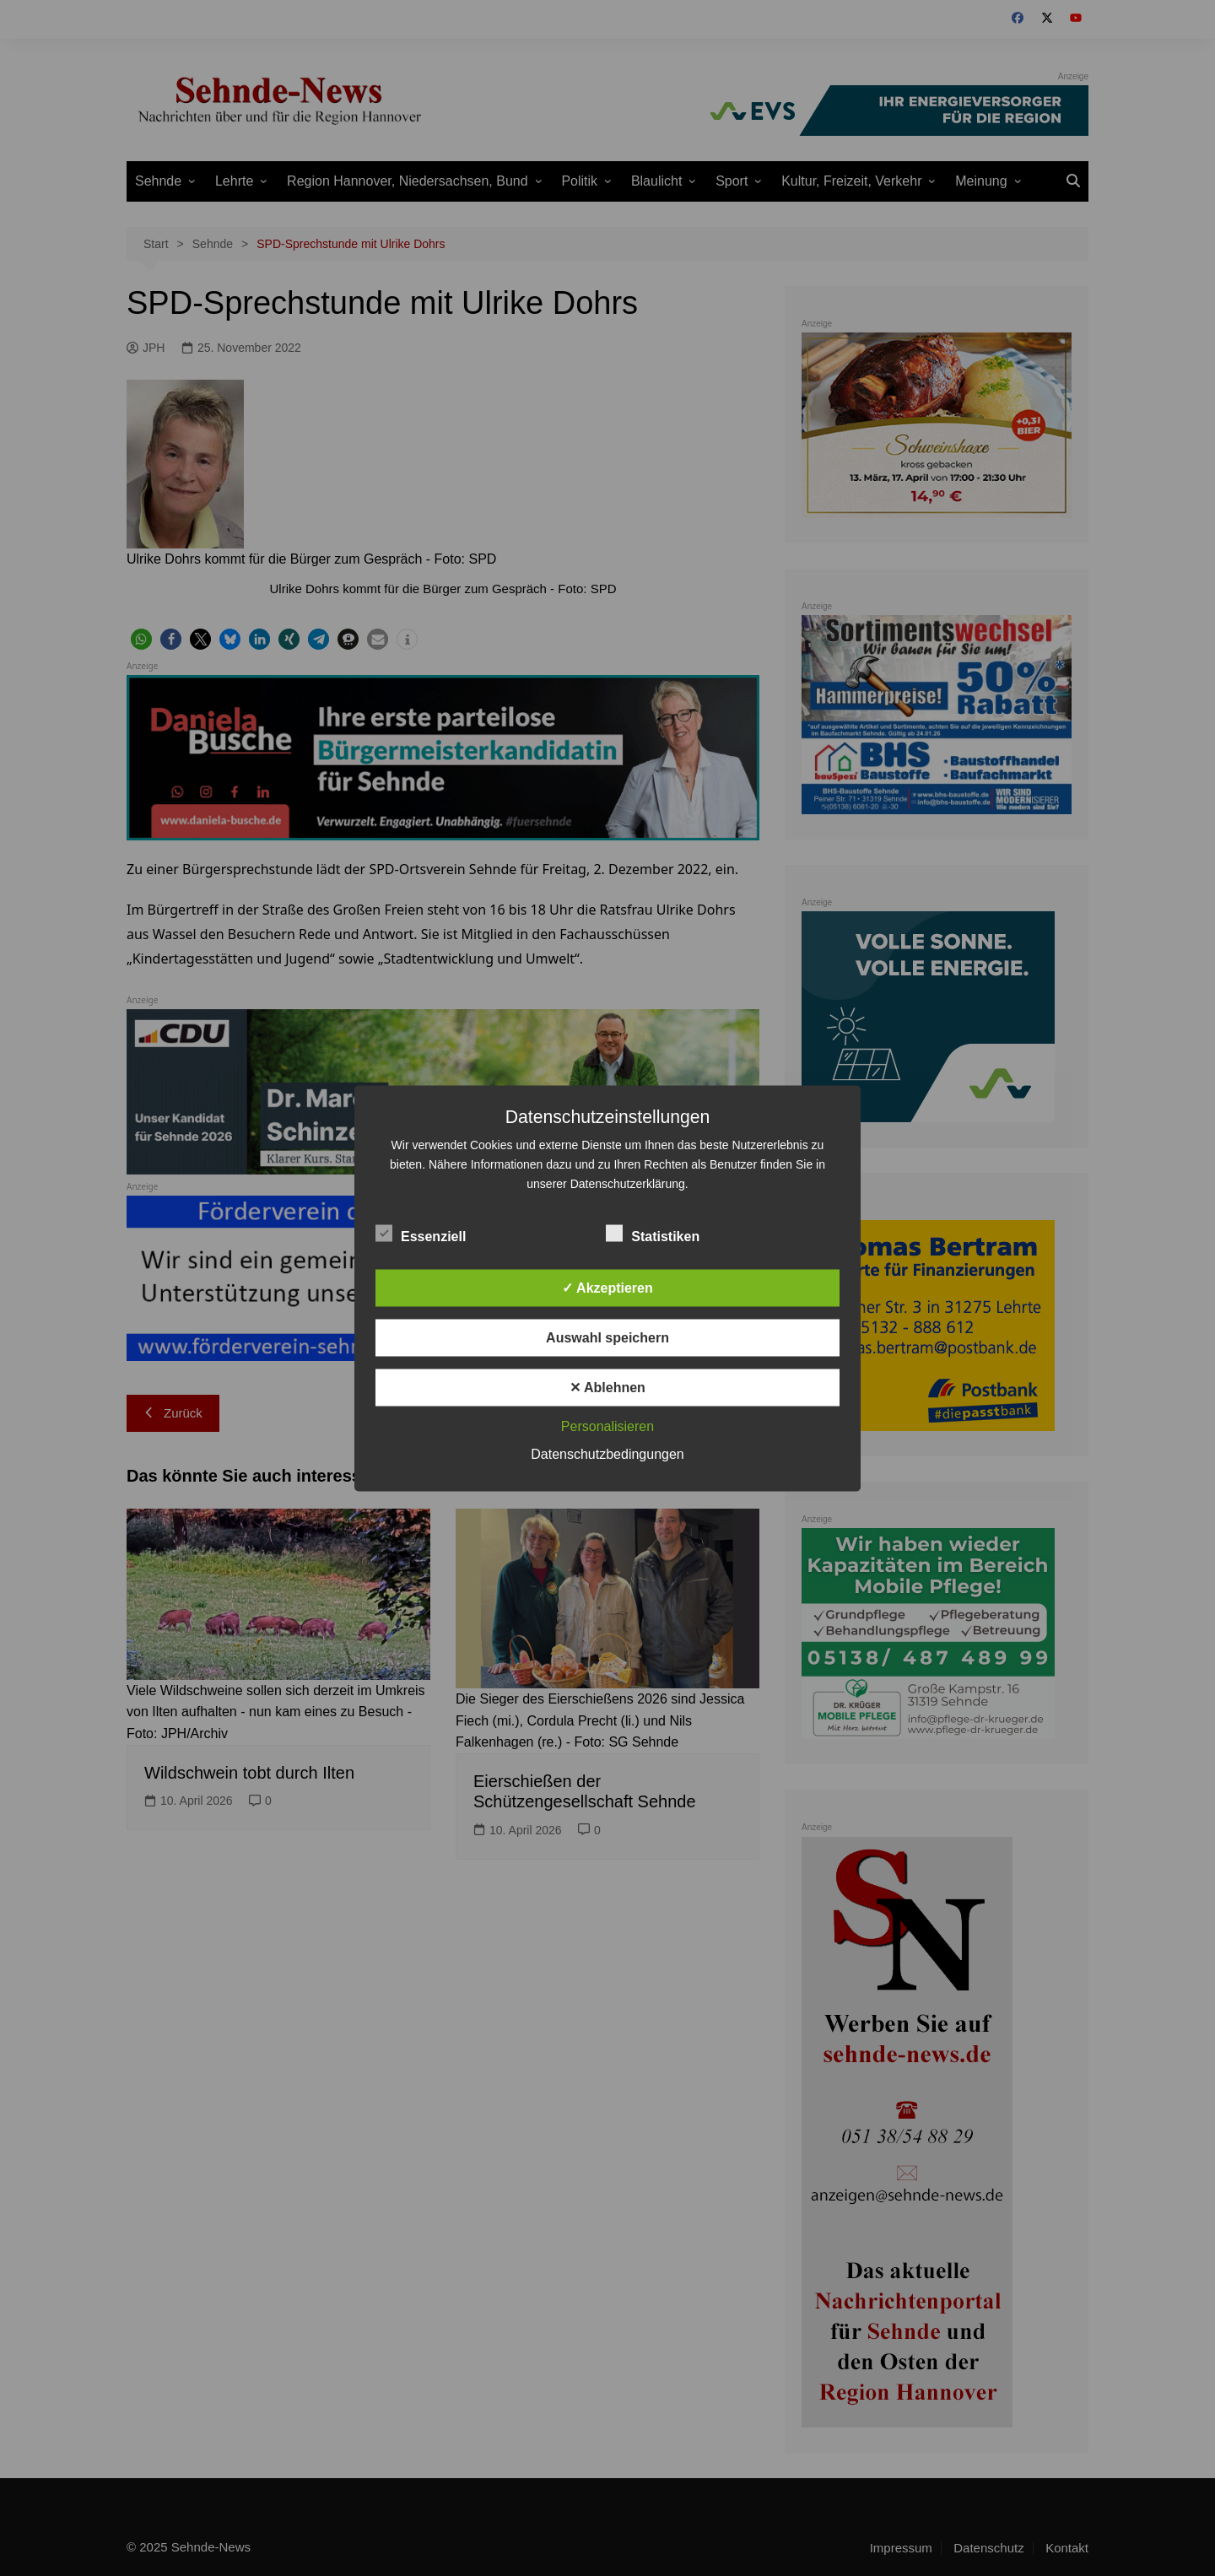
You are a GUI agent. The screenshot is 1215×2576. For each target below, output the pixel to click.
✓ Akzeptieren (607, 1287)
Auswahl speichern (607, 1337)
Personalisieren (607, 1425)
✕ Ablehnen (607, 1387)
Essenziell (420, 1233)
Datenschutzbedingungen (607, 1453)
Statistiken (652, 1233)
